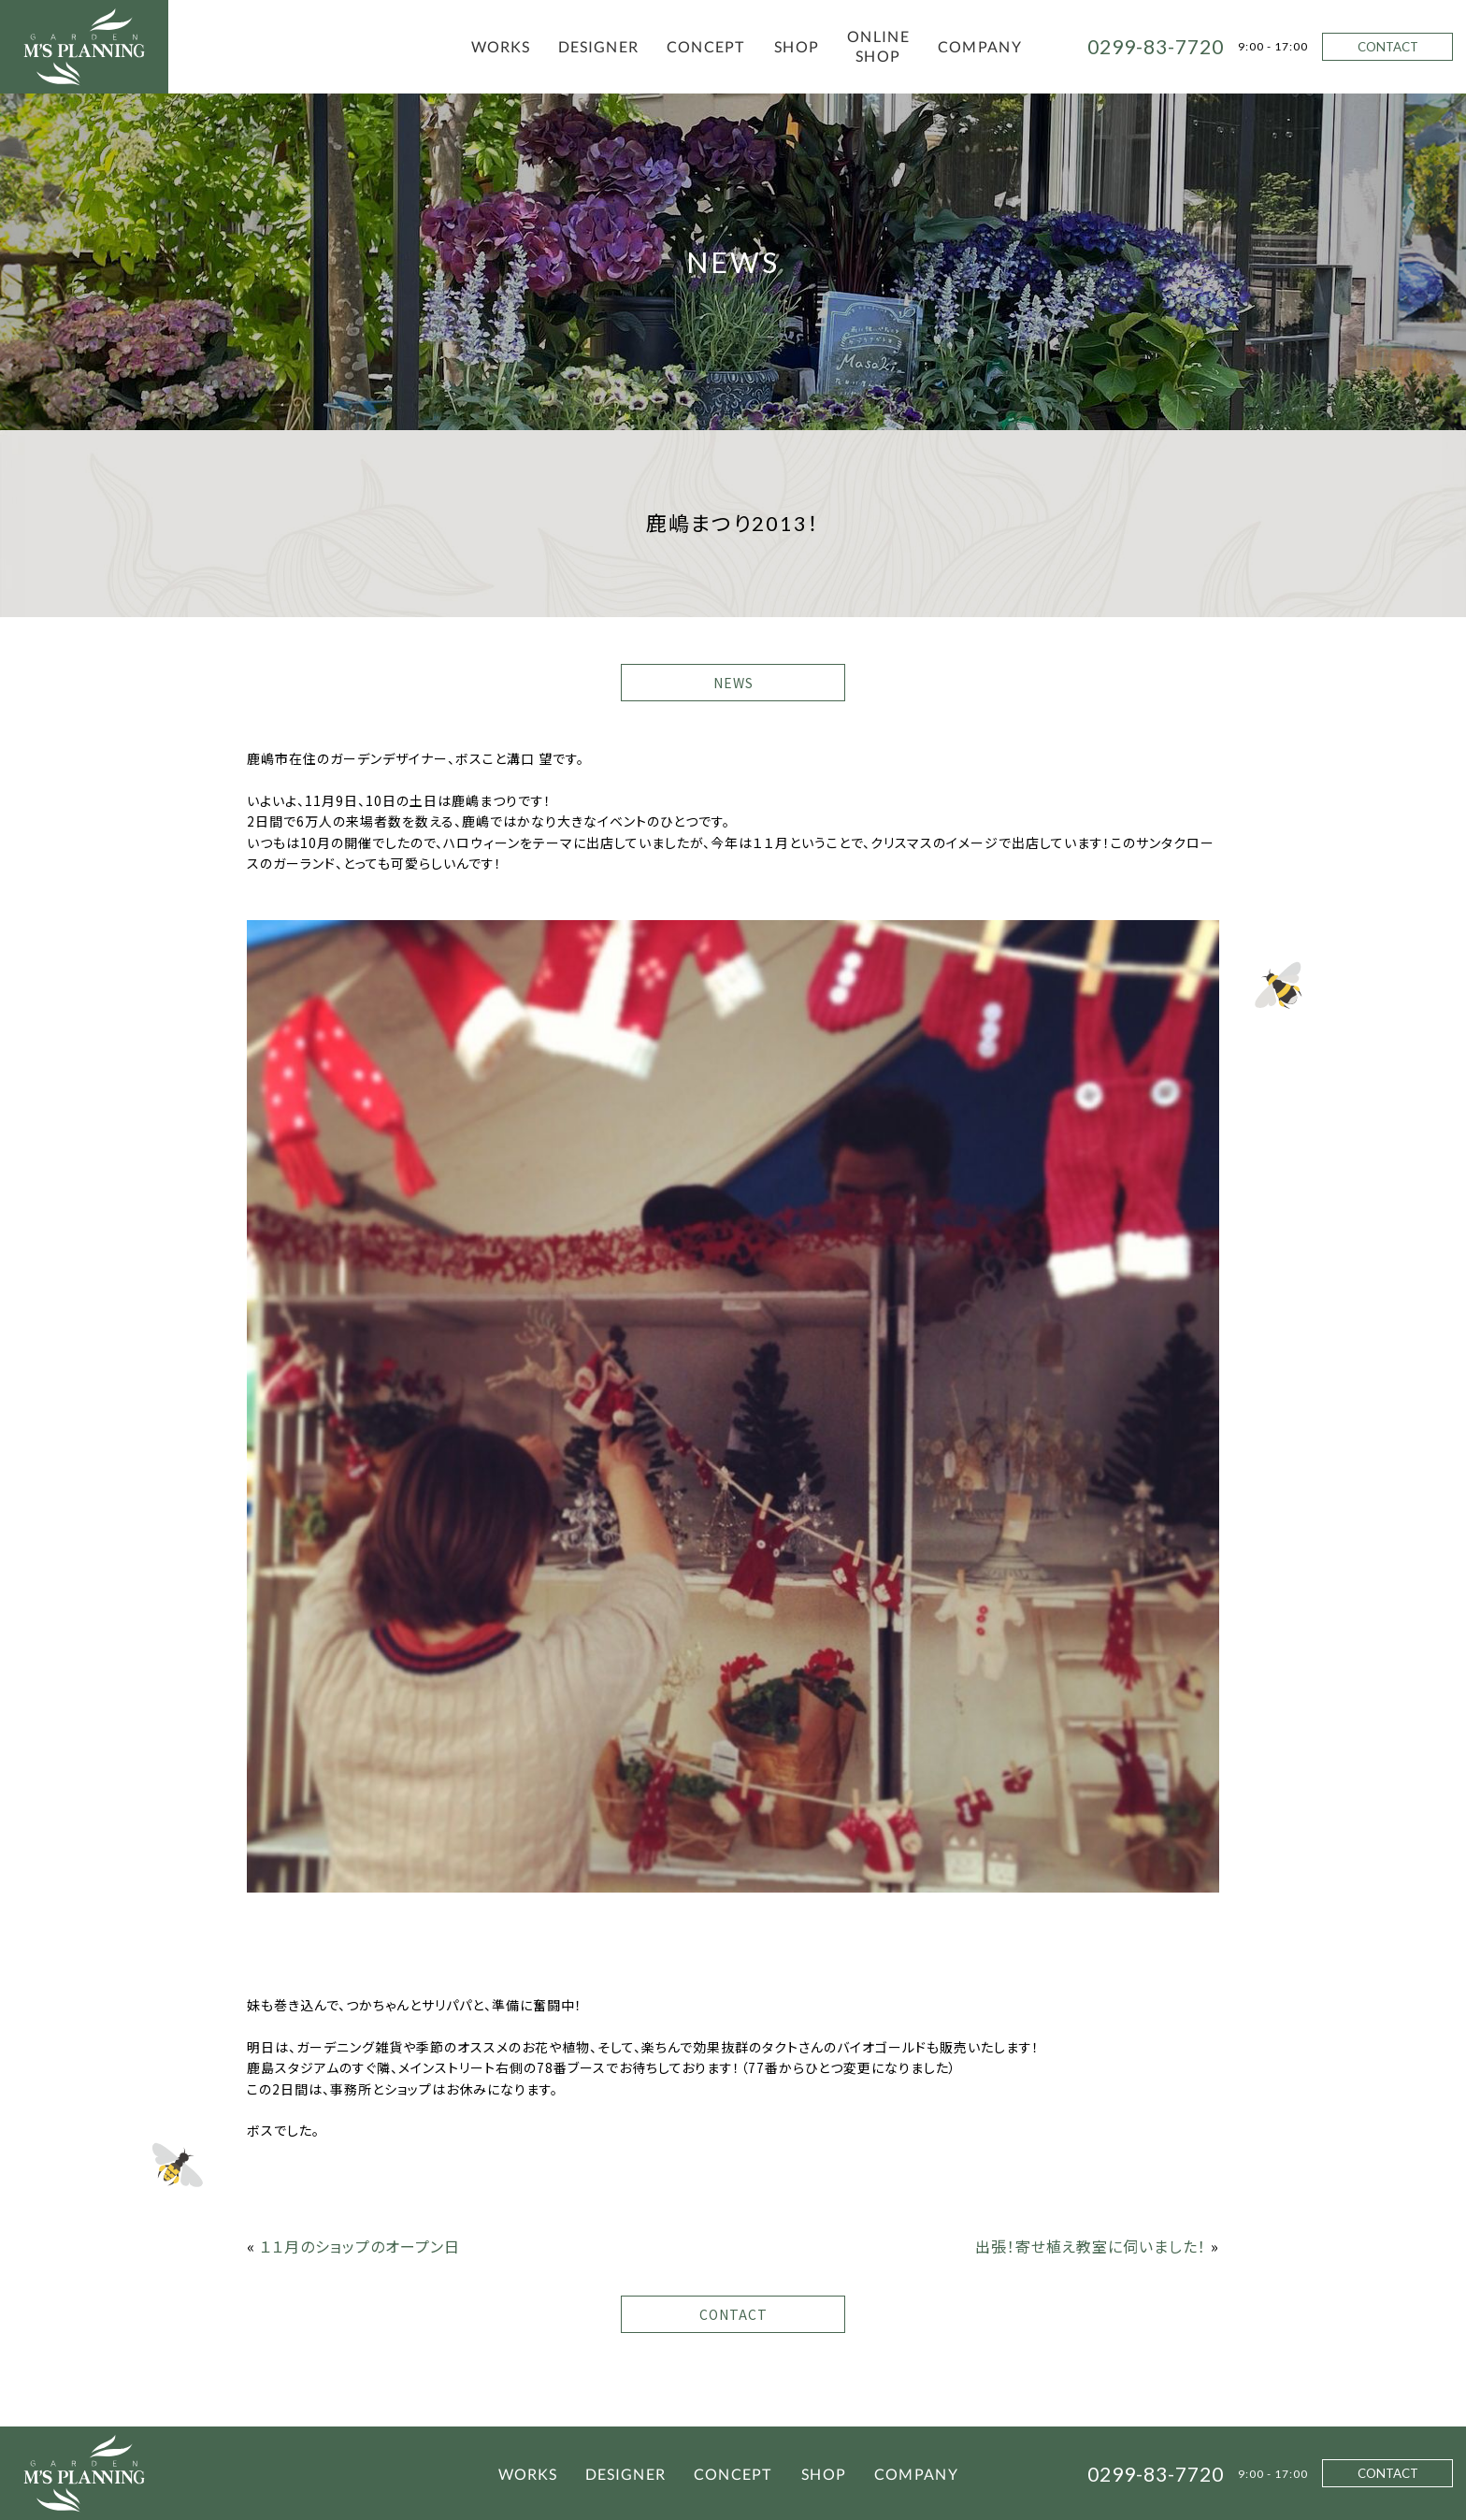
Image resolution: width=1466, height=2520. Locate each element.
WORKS (500, 46)
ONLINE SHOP (878, 46)
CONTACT (1388, 46)
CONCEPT (706, 46)
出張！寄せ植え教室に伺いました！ (1090, 2246)
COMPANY (980, 46)
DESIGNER (598, 46)
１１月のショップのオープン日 (360, 2246)
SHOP (796, 46)
